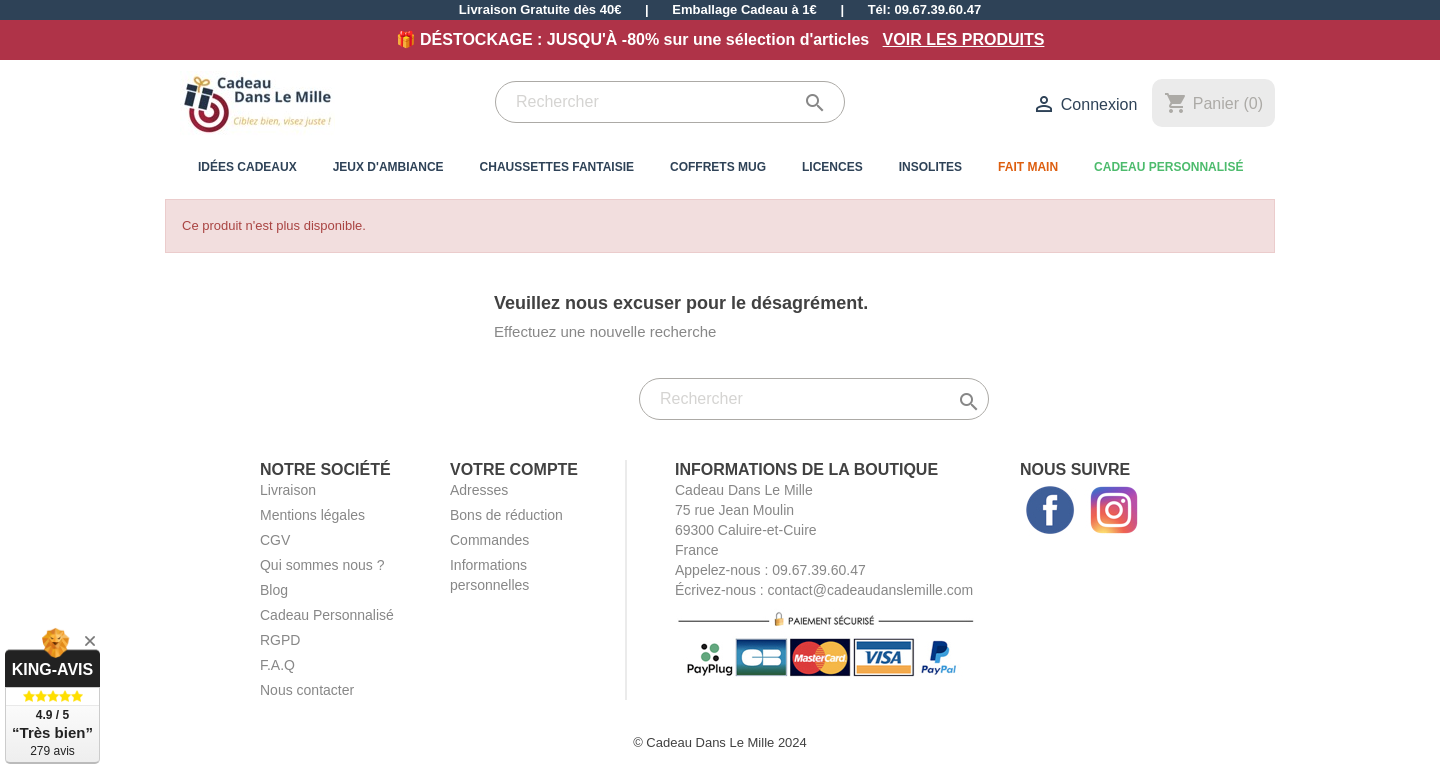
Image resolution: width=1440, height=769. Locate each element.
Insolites (930, 167)
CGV (275, 540)
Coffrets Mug (718, 167)
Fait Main (1028, 167)
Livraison (288, 490)
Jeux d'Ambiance (388, 167)
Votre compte (514, 469)
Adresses (479, 490)
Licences (832, 167)
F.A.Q (277, 665)
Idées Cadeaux (247, 167)
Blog (274, 590)
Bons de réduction (506, 515)
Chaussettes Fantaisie (557, 167)
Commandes (489, 540)
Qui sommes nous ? (322, 565)
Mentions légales (312, 515)
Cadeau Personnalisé (1168, 167)
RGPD (280, 640)
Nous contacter (307, 690)
